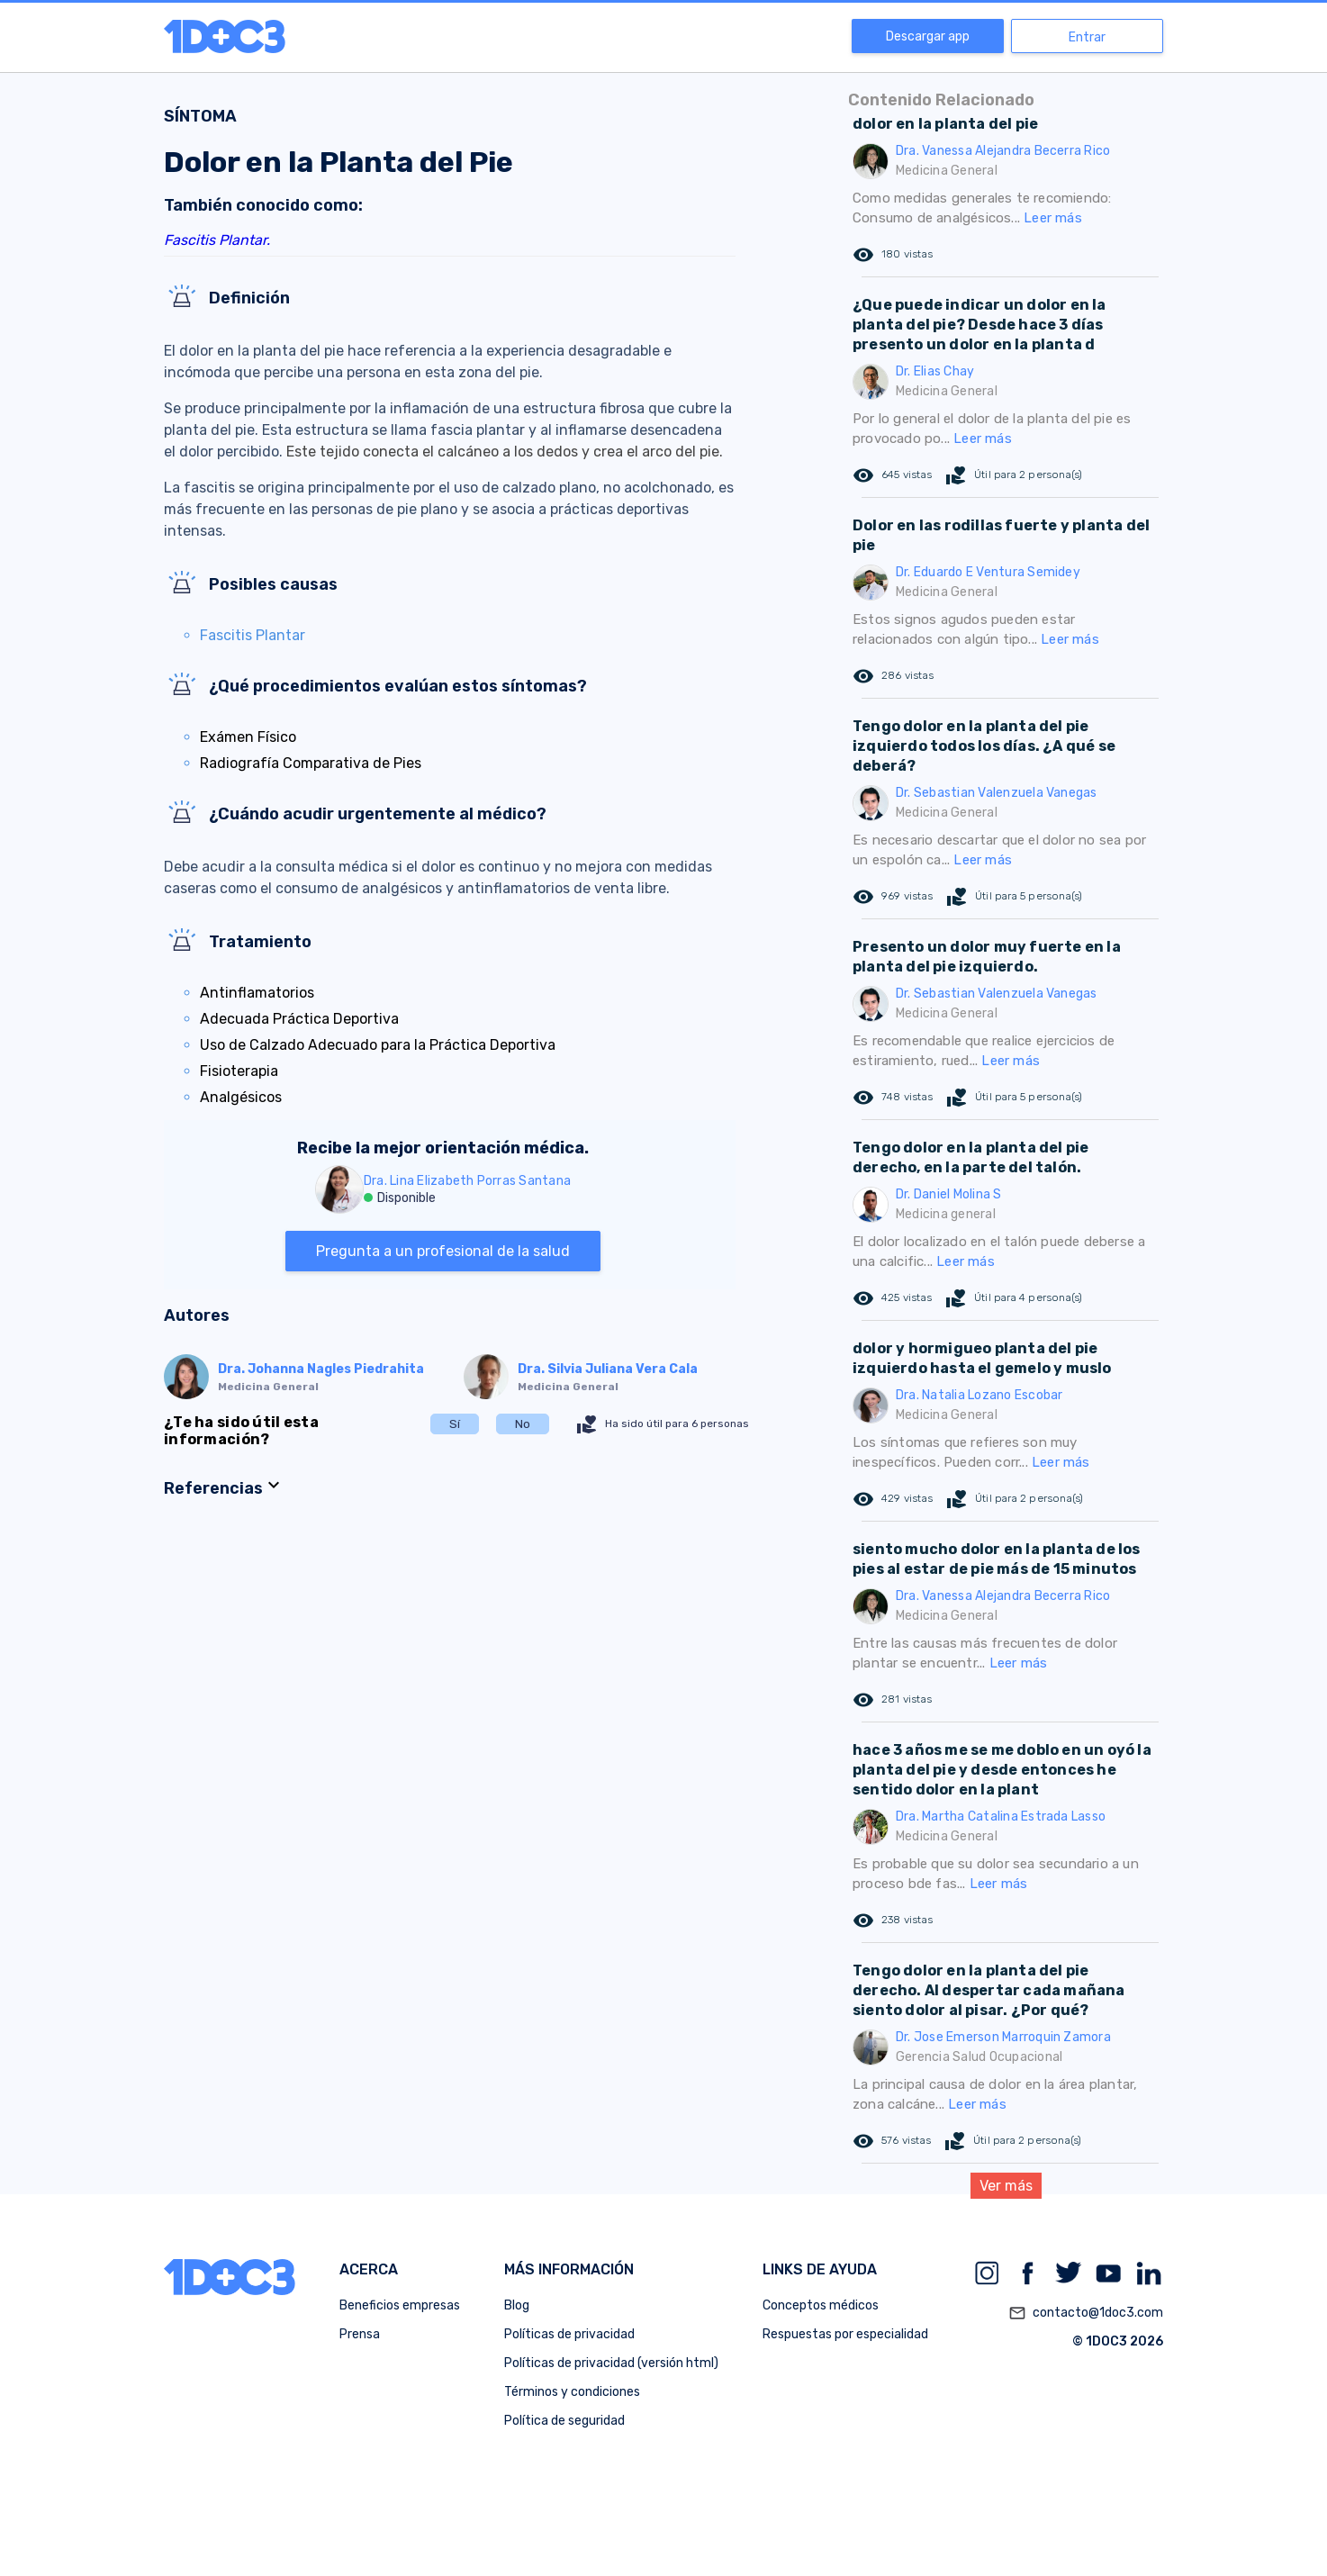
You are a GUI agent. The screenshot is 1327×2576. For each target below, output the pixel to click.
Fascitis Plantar (252, 635)
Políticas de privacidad (569, 2334)
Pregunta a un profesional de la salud (443, 1251)
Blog (516, 2305)
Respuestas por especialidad (845, 2334)
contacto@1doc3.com (1085, 2313)
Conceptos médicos (821, 2305)
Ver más (1006, 2185)
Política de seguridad (564, 2420)
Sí (454, 1424)
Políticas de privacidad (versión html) (611, 2363)
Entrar (1087, 37)
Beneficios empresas (399, 2305)
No (522, 1424)
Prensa (359, 2334)
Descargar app (928, 36)
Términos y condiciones (572, 2392)
